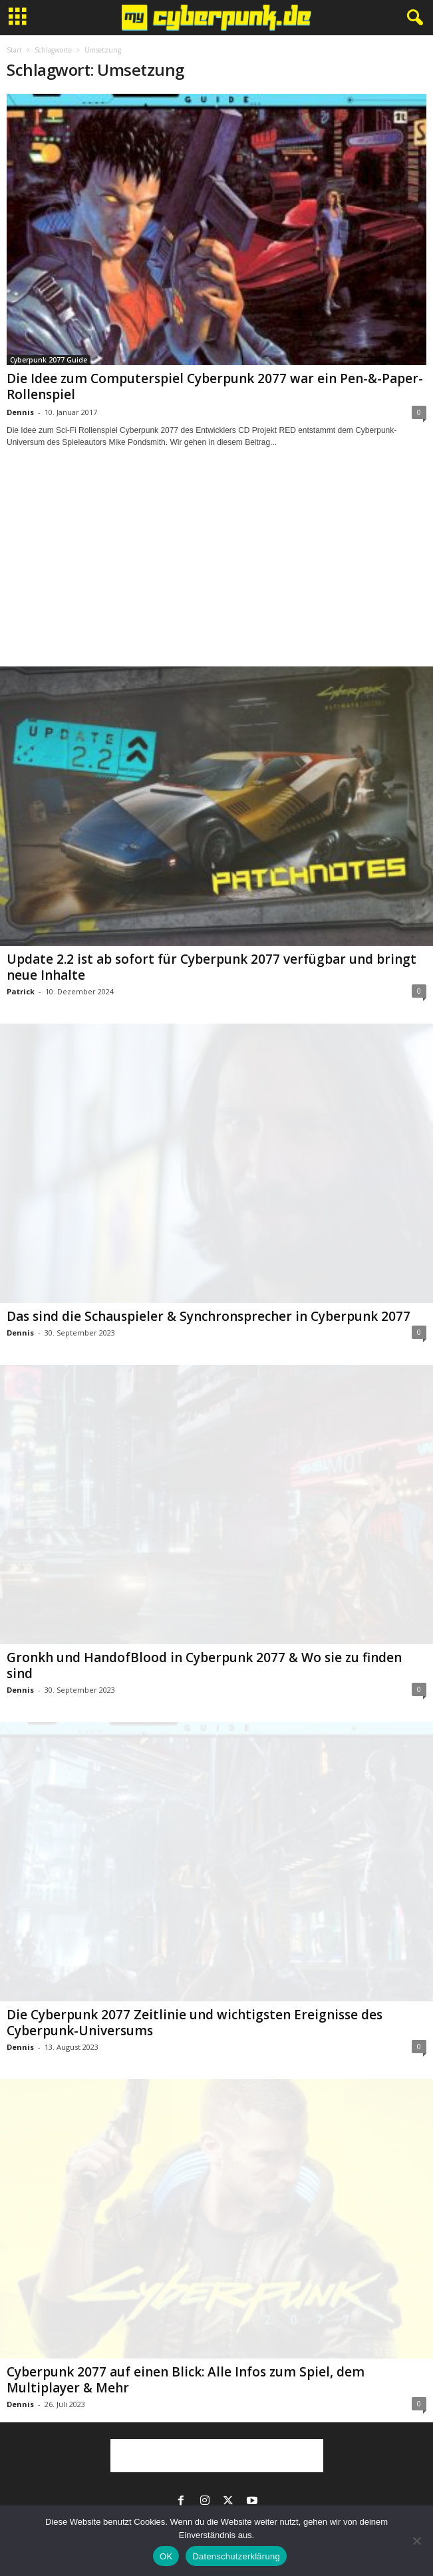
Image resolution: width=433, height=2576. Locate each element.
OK (166, 2556)
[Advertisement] (217, 569)
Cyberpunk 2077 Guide (48, 359)
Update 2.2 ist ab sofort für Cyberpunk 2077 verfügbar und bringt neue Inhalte (211, 967)
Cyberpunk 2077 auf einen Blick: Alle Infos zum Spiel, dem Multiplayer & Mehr (185, 2379)
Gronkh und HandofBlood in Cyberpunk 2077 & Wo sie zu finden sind (204, 1665)
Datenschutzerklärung (235, 2556)
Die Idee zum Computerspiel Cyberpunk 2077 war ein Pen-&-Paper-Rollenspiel (215, 386)
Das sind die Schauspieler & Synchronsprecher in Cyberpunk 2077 (208, 1316)
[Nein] (416, 2540)
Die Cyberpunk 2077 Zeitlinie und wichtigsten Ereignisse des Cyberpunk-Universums (194, 2022)
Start (14, 50)
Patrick (21, 991)
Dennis (20, 412)
